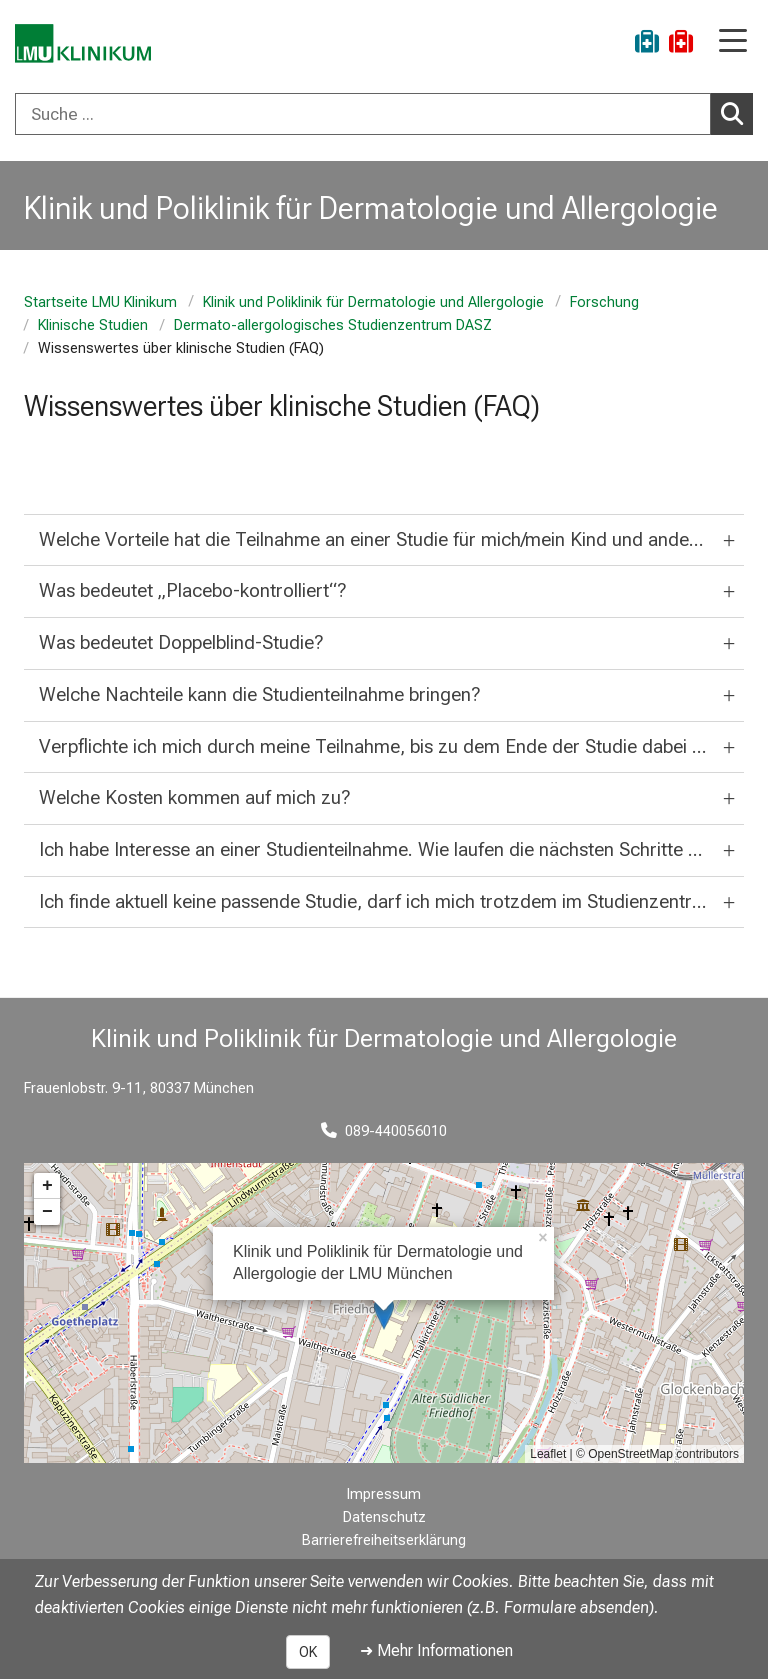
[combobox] (384, 114)
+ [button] (47, 1186)
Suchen (737, 113)
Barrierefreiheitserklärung (384, 1540)
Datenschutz (384, 1517)
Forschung (604, 302)
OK (308, 1652)
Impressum (384, 1494)
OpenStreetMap (630, 1454)
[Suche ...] (363, 114)
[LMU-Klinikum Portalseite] (85, 44)
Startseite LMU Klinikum (100, 302)
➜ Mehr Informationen (436, 1650)
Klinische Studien (93, 325)
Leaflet (548, 1454)
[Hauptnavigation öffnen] (733, 42)
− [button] (47, 1212)
